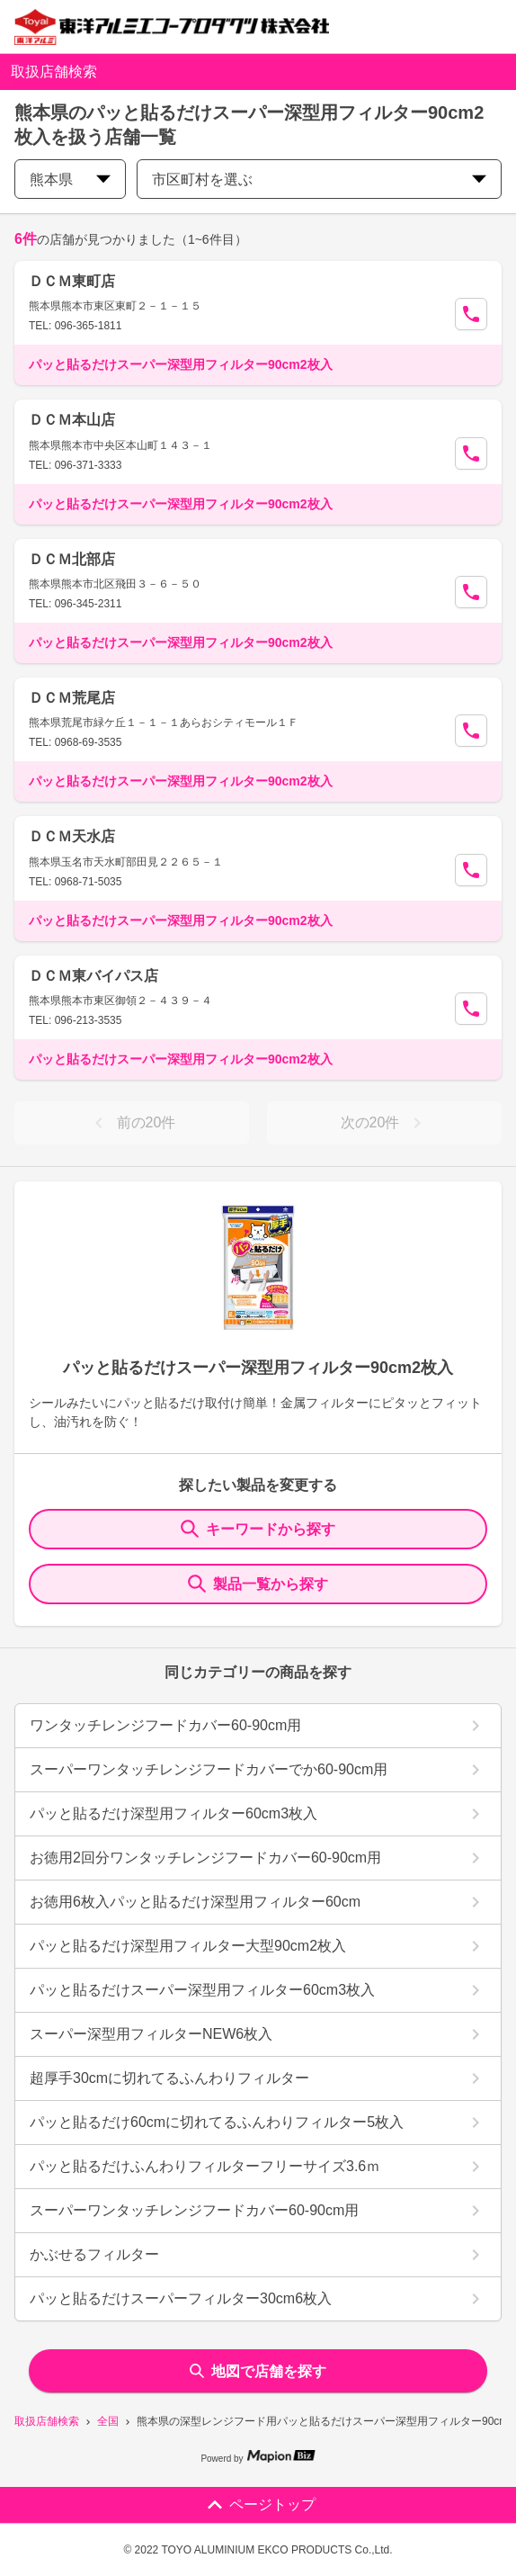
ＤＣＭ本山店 (72, 419)
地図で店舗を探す (258, 2371)
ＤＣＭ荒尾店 (72, 697)
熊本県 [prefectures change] (70, 179)
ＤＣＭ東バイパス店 (93, 975)
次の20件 (385, 1123)
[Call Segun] (471, 314)
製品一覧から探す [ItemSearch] (258, 1584)
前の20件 (132, 1123)
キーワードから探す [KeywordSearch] (258, 1529)
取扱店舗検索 (46, 2421)
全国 (108, 2421)
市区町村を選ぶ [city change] (319, 179)
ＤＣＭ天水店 (72, 836)
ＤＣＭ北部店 (72, 559)
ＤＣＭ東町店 (72, 281)
